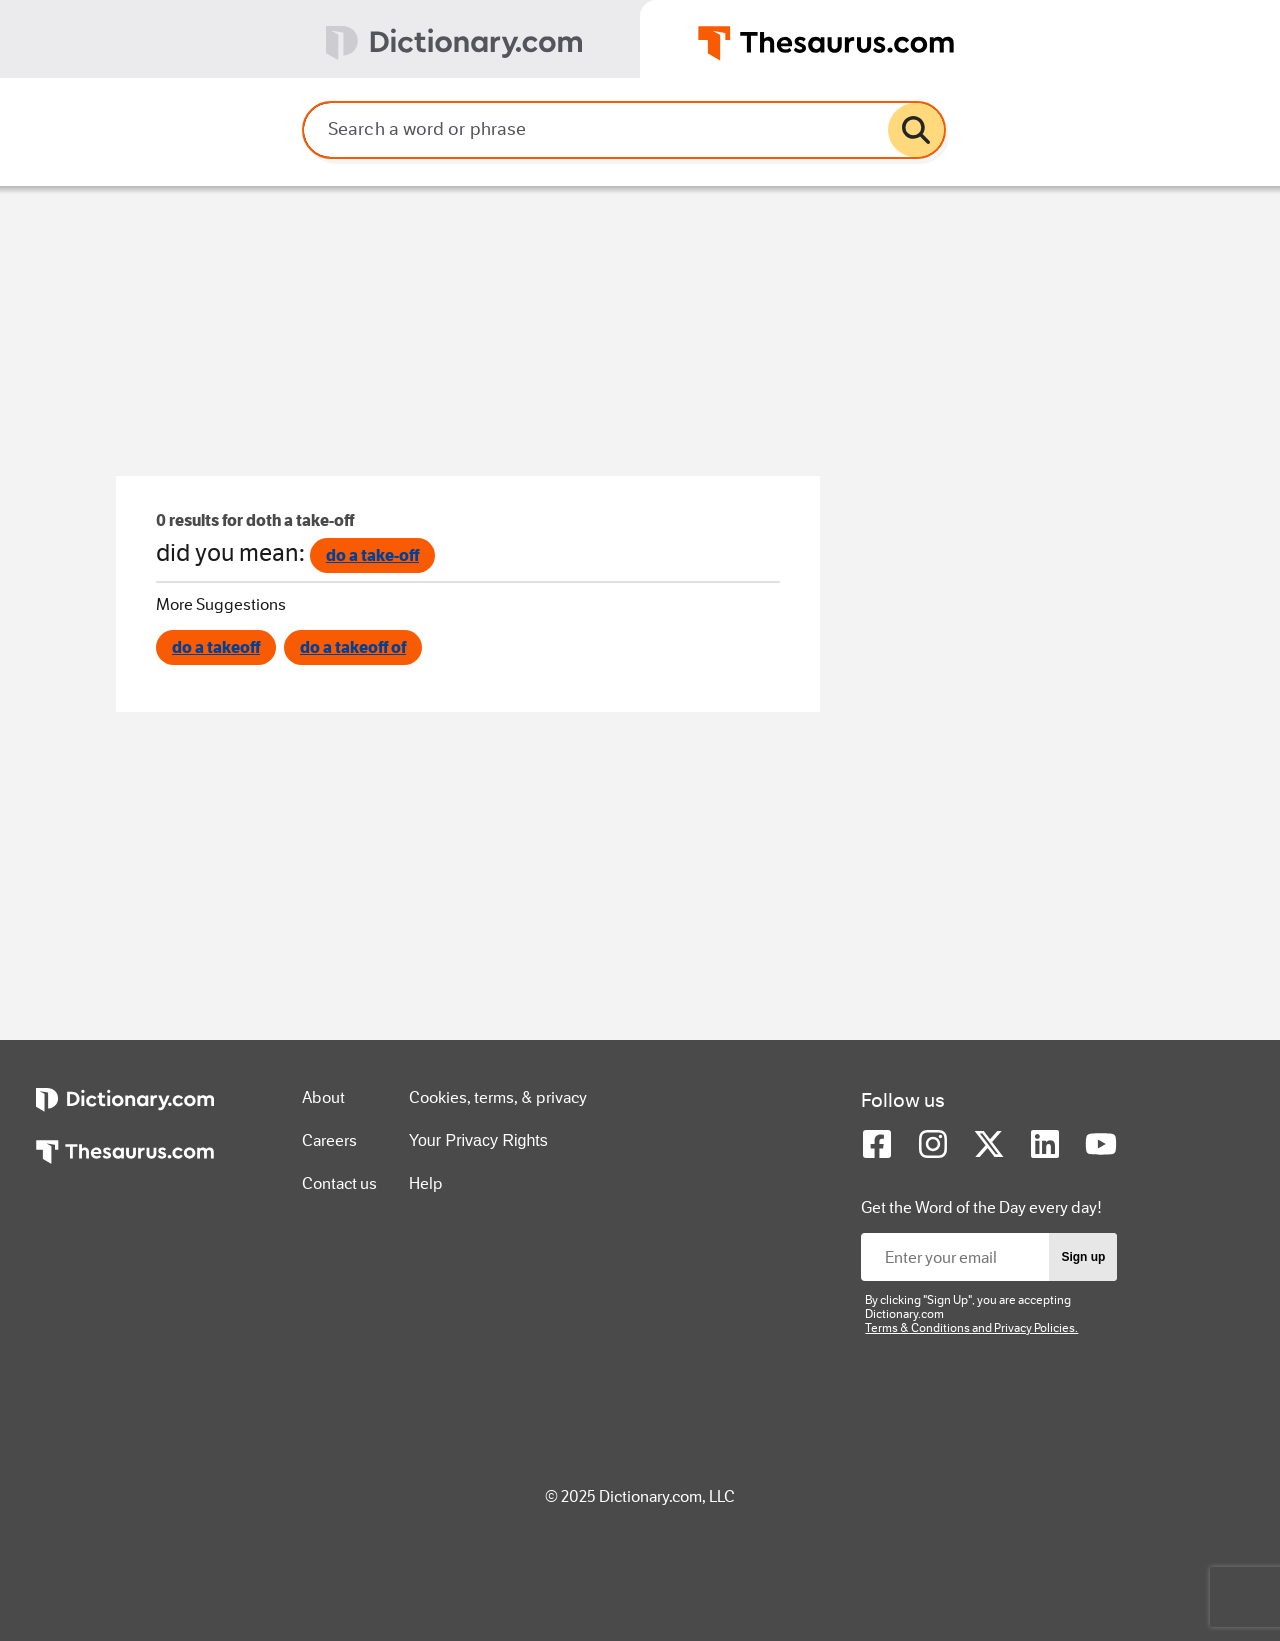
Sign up (1083, 1257)
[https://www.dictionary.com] (125, 1114)
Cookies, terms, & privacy (498, 1097)
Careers (329, 1140)
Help (426, 1183)
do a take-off (372, 555)
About (323, 1097)
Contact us (339, 1183)
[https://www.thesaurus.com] (125, 1166)
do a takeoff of (353, 647)
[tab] (320, 39)
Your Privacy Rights (478, 1140)
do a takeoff (216, 647)
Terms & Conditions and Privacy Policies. (971, 1328)
